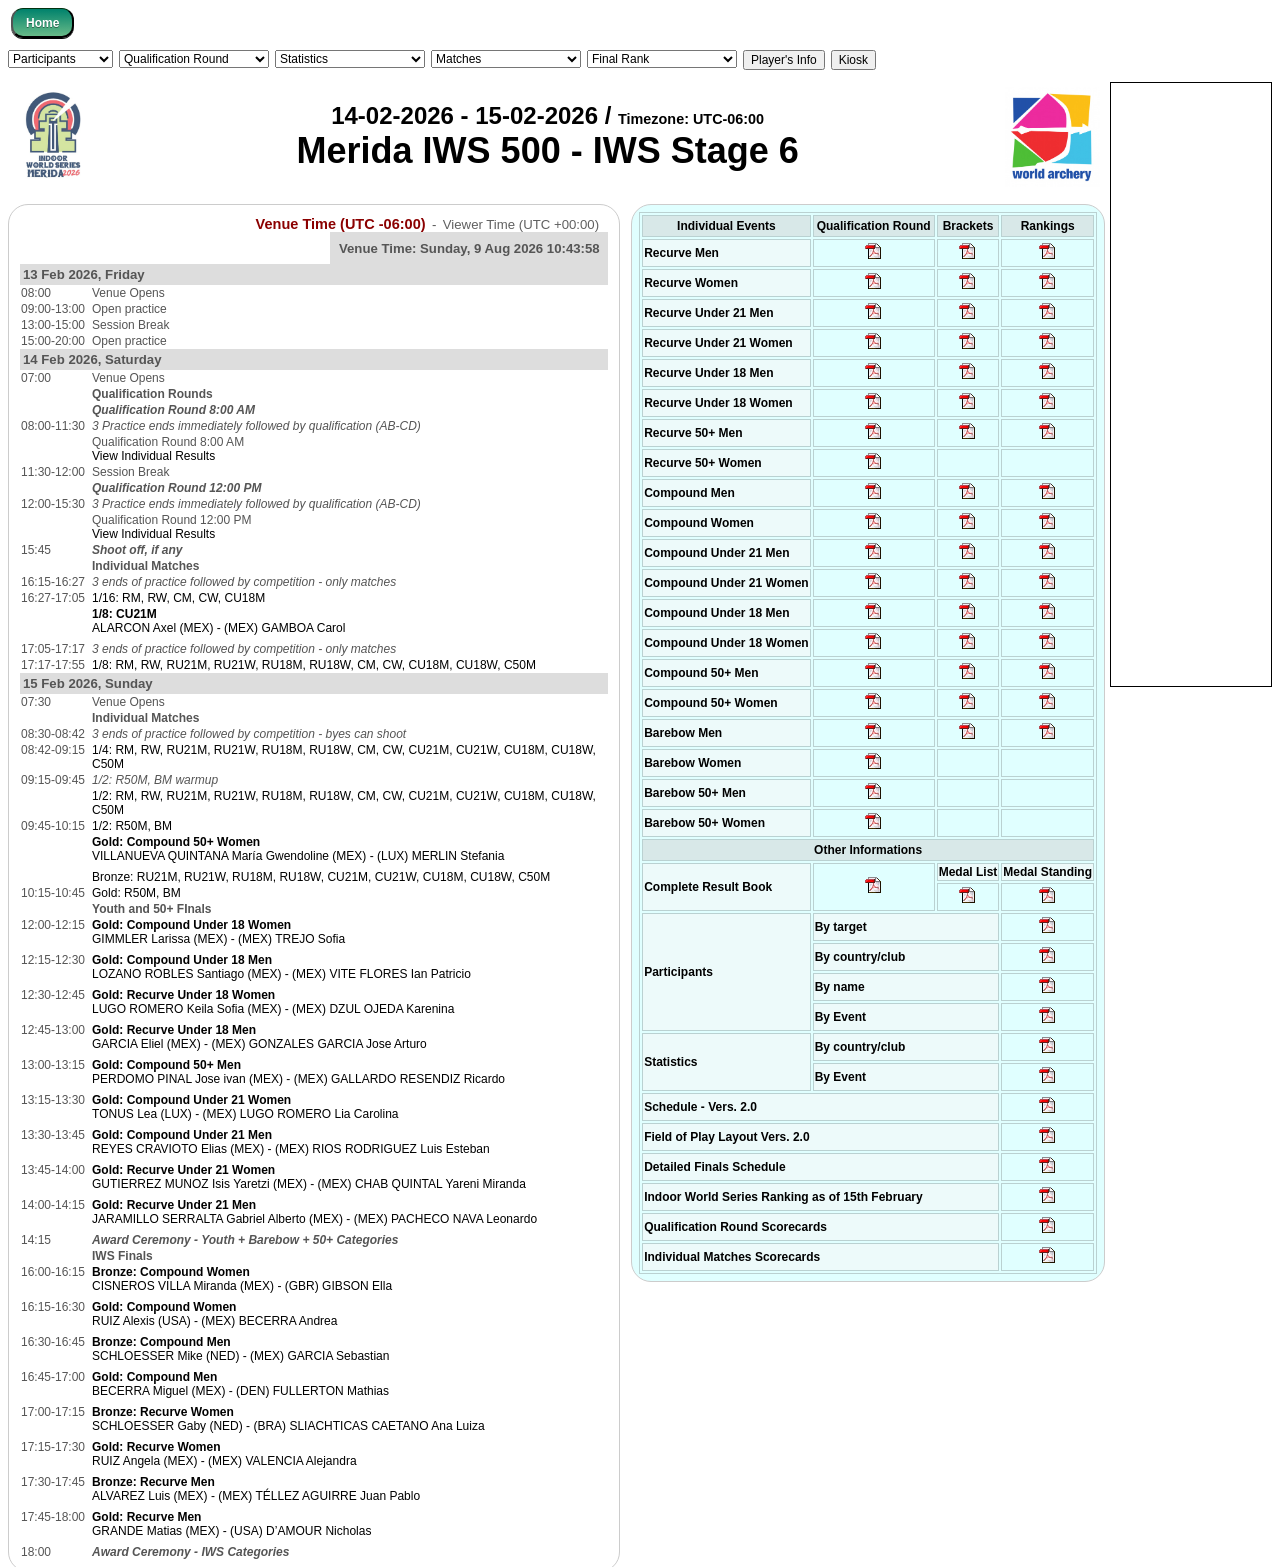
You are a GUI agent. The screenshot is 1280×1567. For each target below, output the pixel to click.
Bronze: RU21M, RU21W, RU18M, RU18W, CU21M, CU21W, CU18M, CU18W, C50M (321, 877)
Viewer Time (521, 224)
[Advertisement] (1191, 383)
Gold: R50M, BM (136, 893)
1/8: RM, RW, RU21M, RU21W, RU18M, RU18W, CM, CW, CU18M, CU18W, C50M (314, 665)
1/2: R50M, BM (132, 826)
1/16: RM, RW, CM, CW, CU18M (178, 598)
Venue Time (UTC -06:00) (341, 224)
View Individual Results (153, 456)
